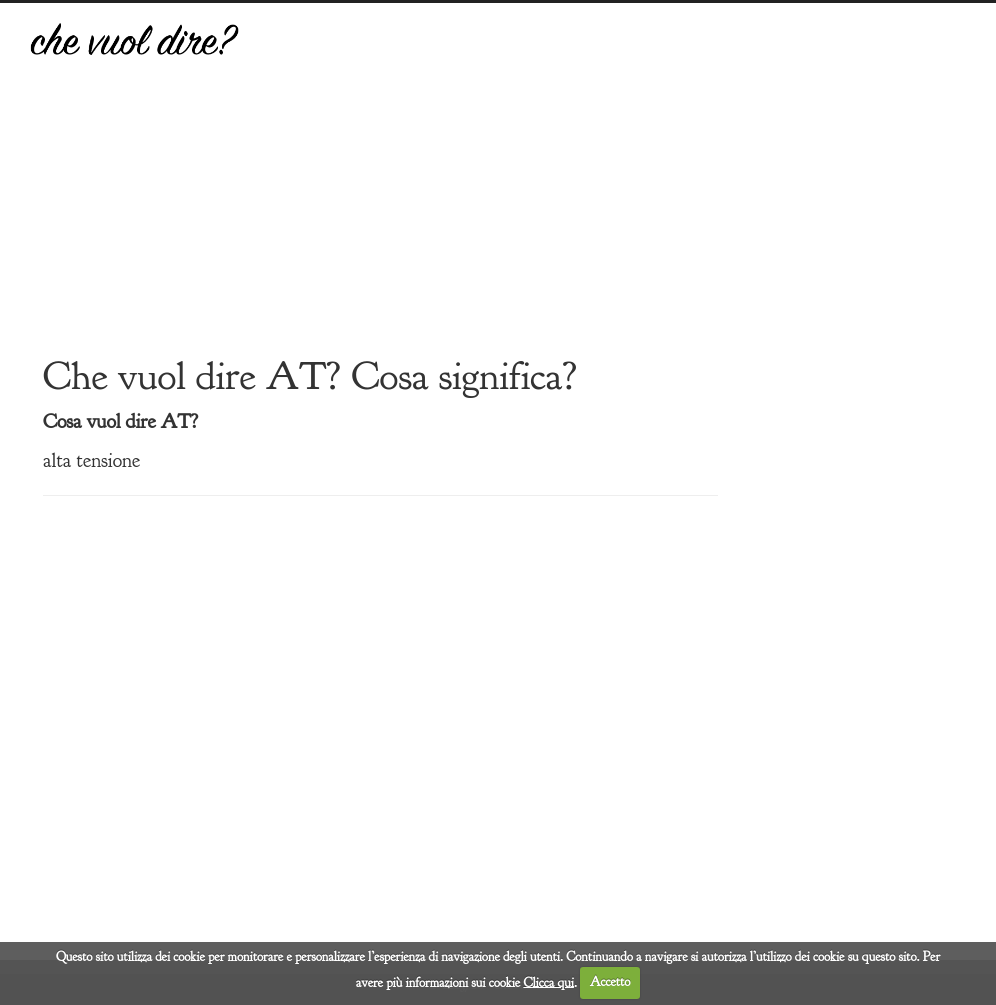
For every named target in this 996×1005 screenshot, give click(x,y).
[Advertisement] (620, 193)
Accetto (610, 982)
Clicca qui (548, 982)
